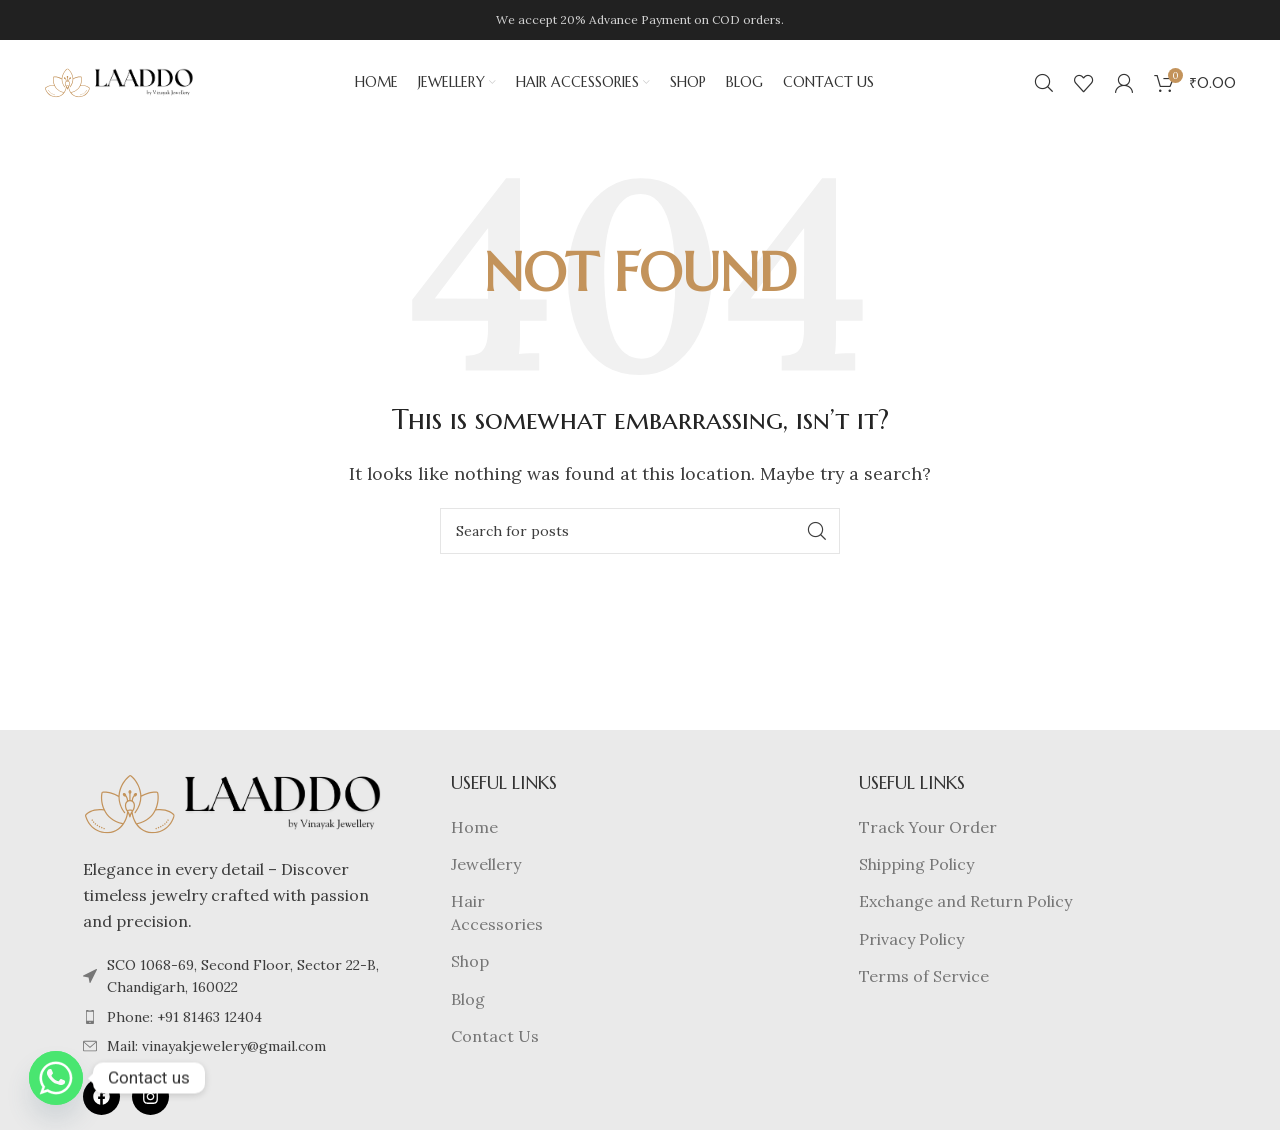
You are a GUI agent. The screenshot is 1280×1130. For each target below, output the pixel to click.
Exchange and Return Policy (965, 906)
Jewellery (486, 869)
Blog (468, 1003)
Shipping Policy (916, 869)
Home (474, 831)
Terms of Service (924, 981)
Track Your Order (928, 831)
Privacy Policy (911, 943)
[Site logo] (119, 83)
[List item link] (233, 1022)
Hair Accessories (497, 917)
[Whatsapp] (56, 1078)
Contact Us (495, 1041)
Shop (470, 966)
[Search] (1044, 85)
